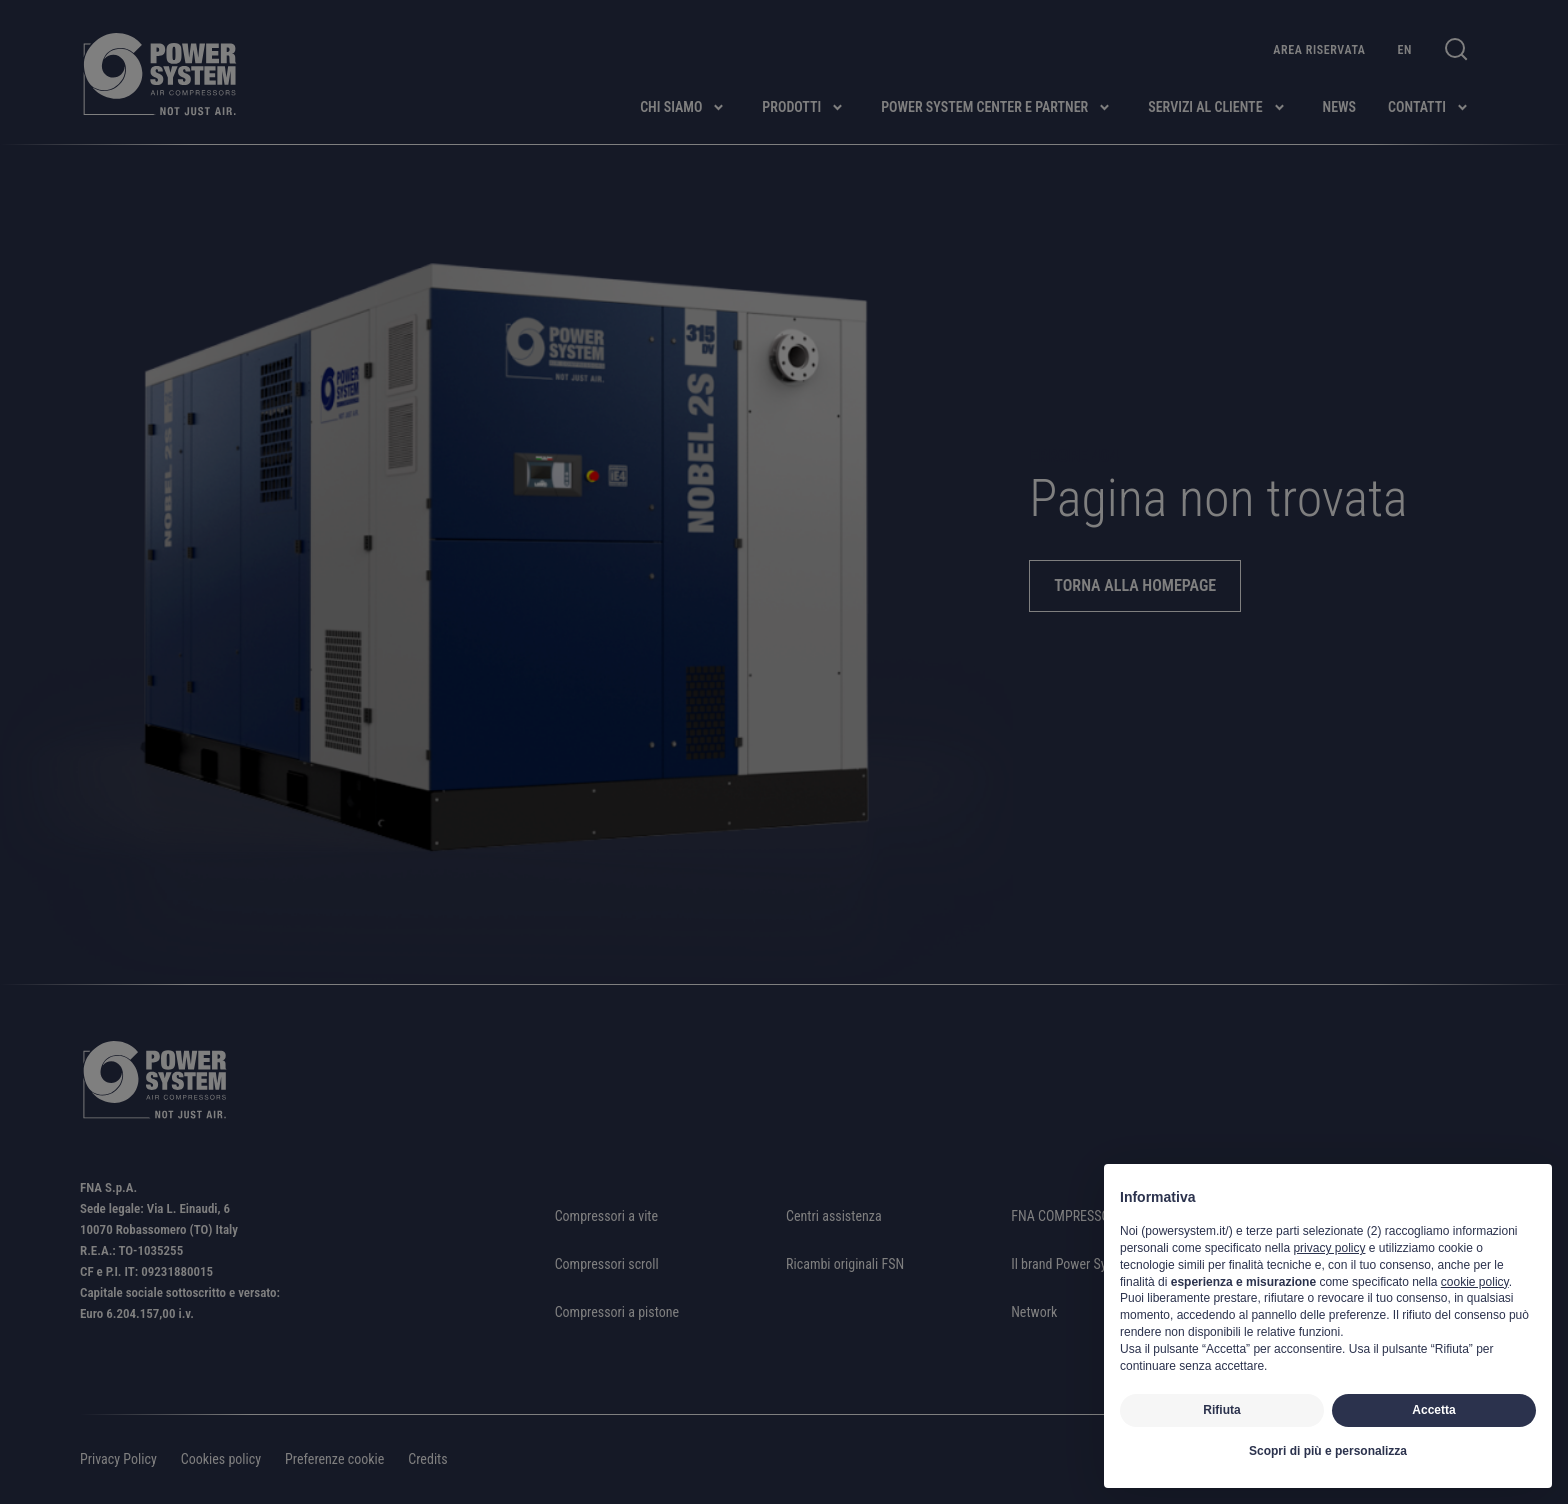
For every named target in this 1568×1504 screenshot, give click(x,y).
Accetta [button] (1433, 1410)
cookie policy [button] (1475, 1282)
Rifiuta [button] (1221, 1410)
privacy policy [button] (1329, 1248)
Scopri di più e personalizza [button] (1328, 1451)
